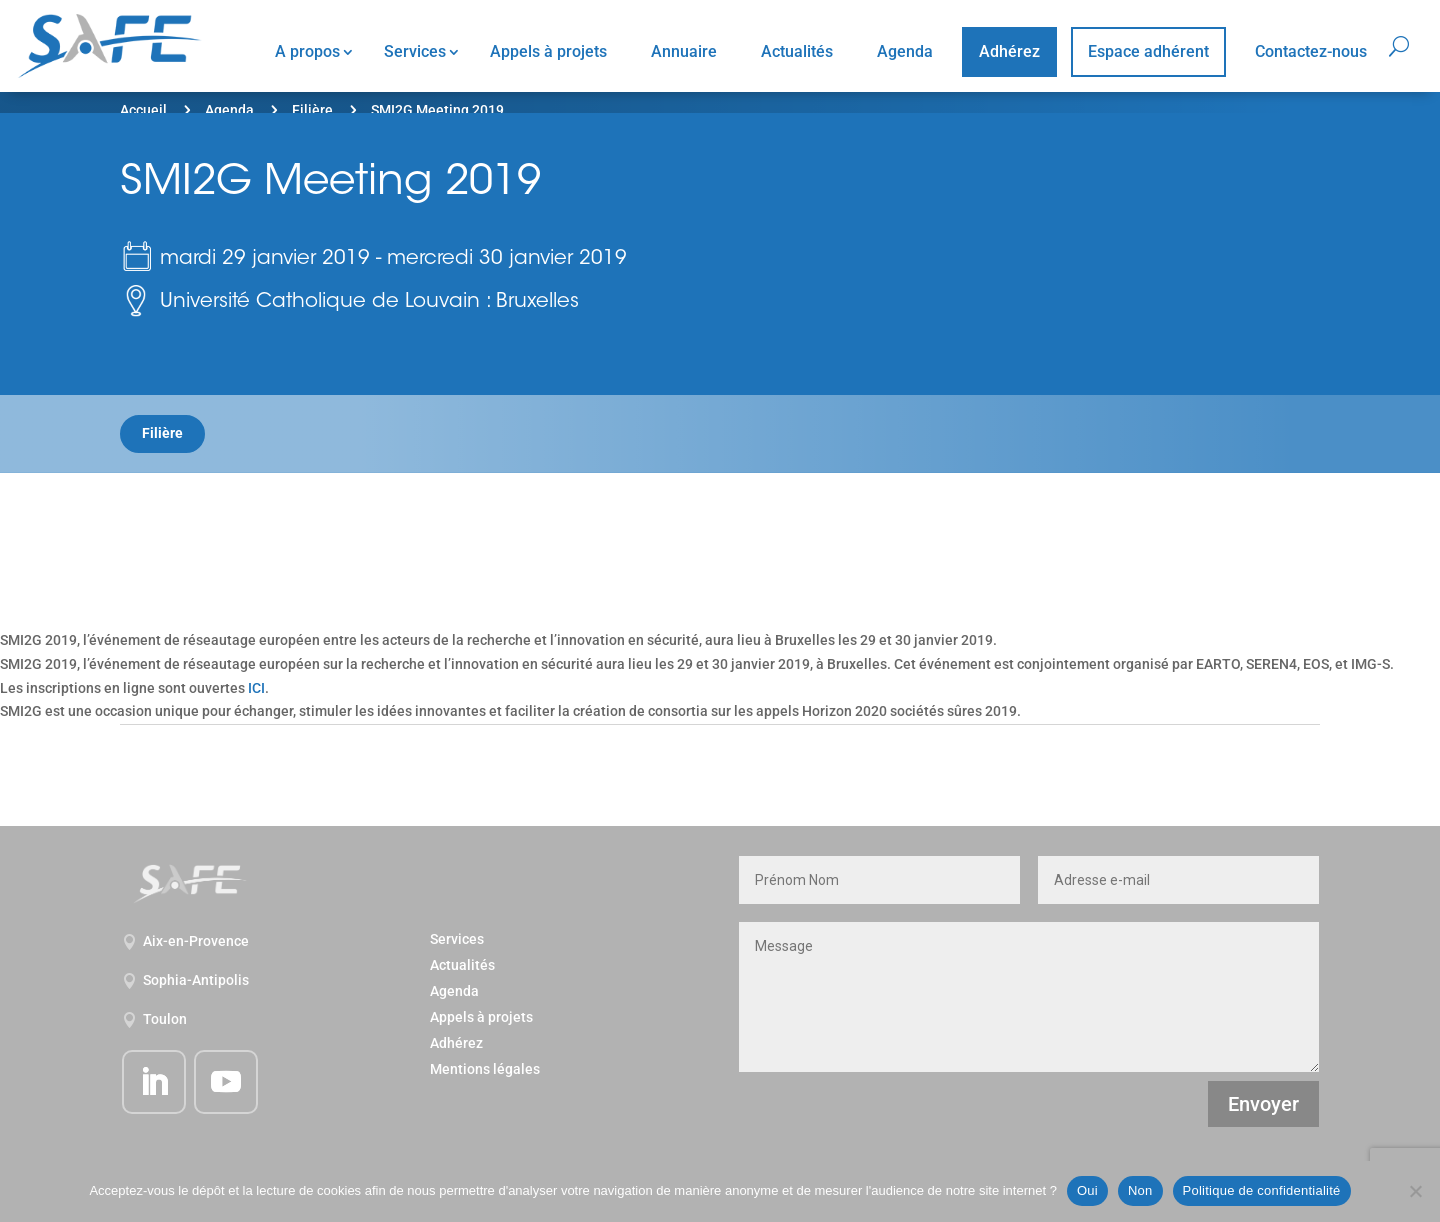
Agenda (905, 51)
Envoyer (1263, 1104)
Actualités (797, 51)
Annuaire (684, 51)
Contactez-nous (1311, 51)
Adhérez (1009, 51)
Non (1140, 1190)
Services (415, 51)
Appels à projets (548, 51)
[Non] (1415, 1191)
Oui (1087, 1190)
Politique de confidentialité (1262, 1190)
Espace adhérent (1148, 51)
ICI (256, 688)
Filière (312, 110)
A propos (307, 51)
